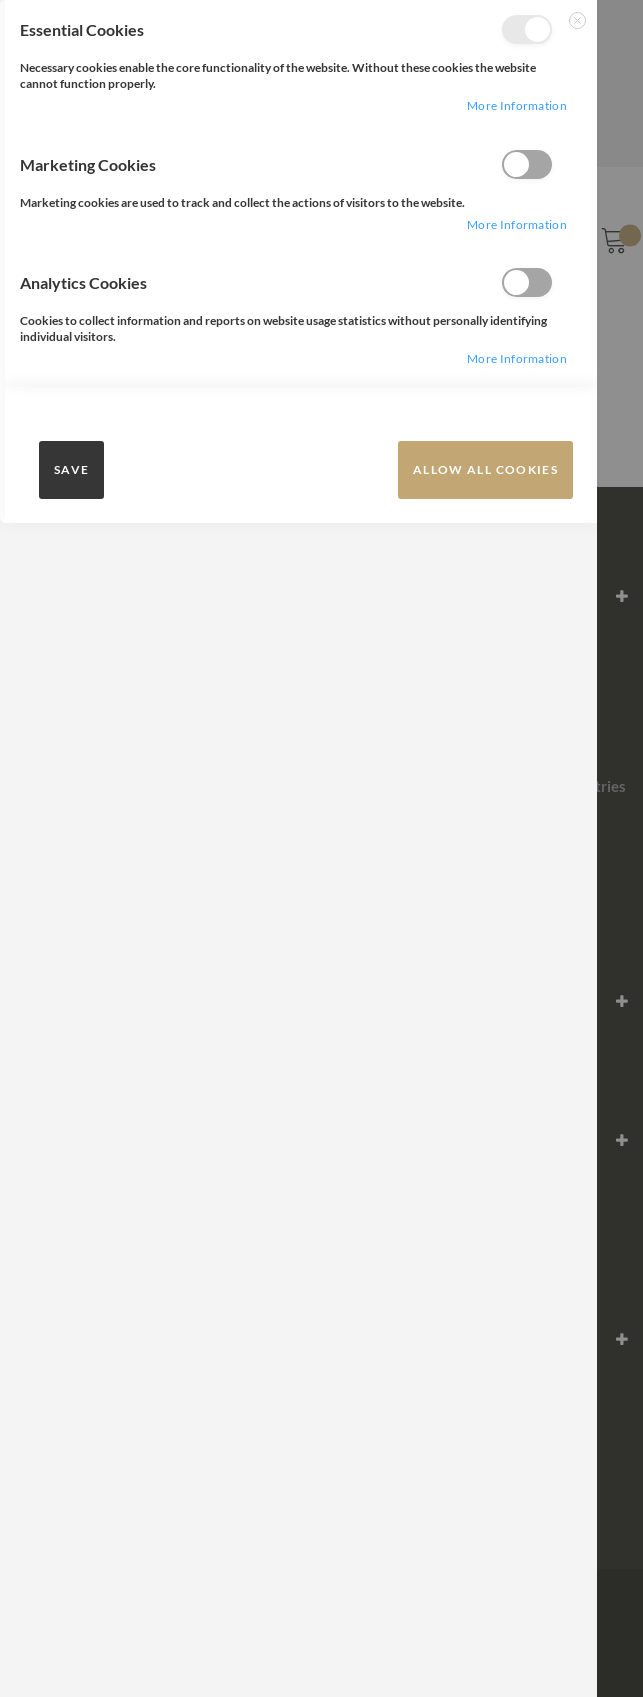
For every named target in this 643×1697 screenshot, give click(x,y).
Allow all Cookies (485, 469)
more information (517, 105)
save (71, 469)
